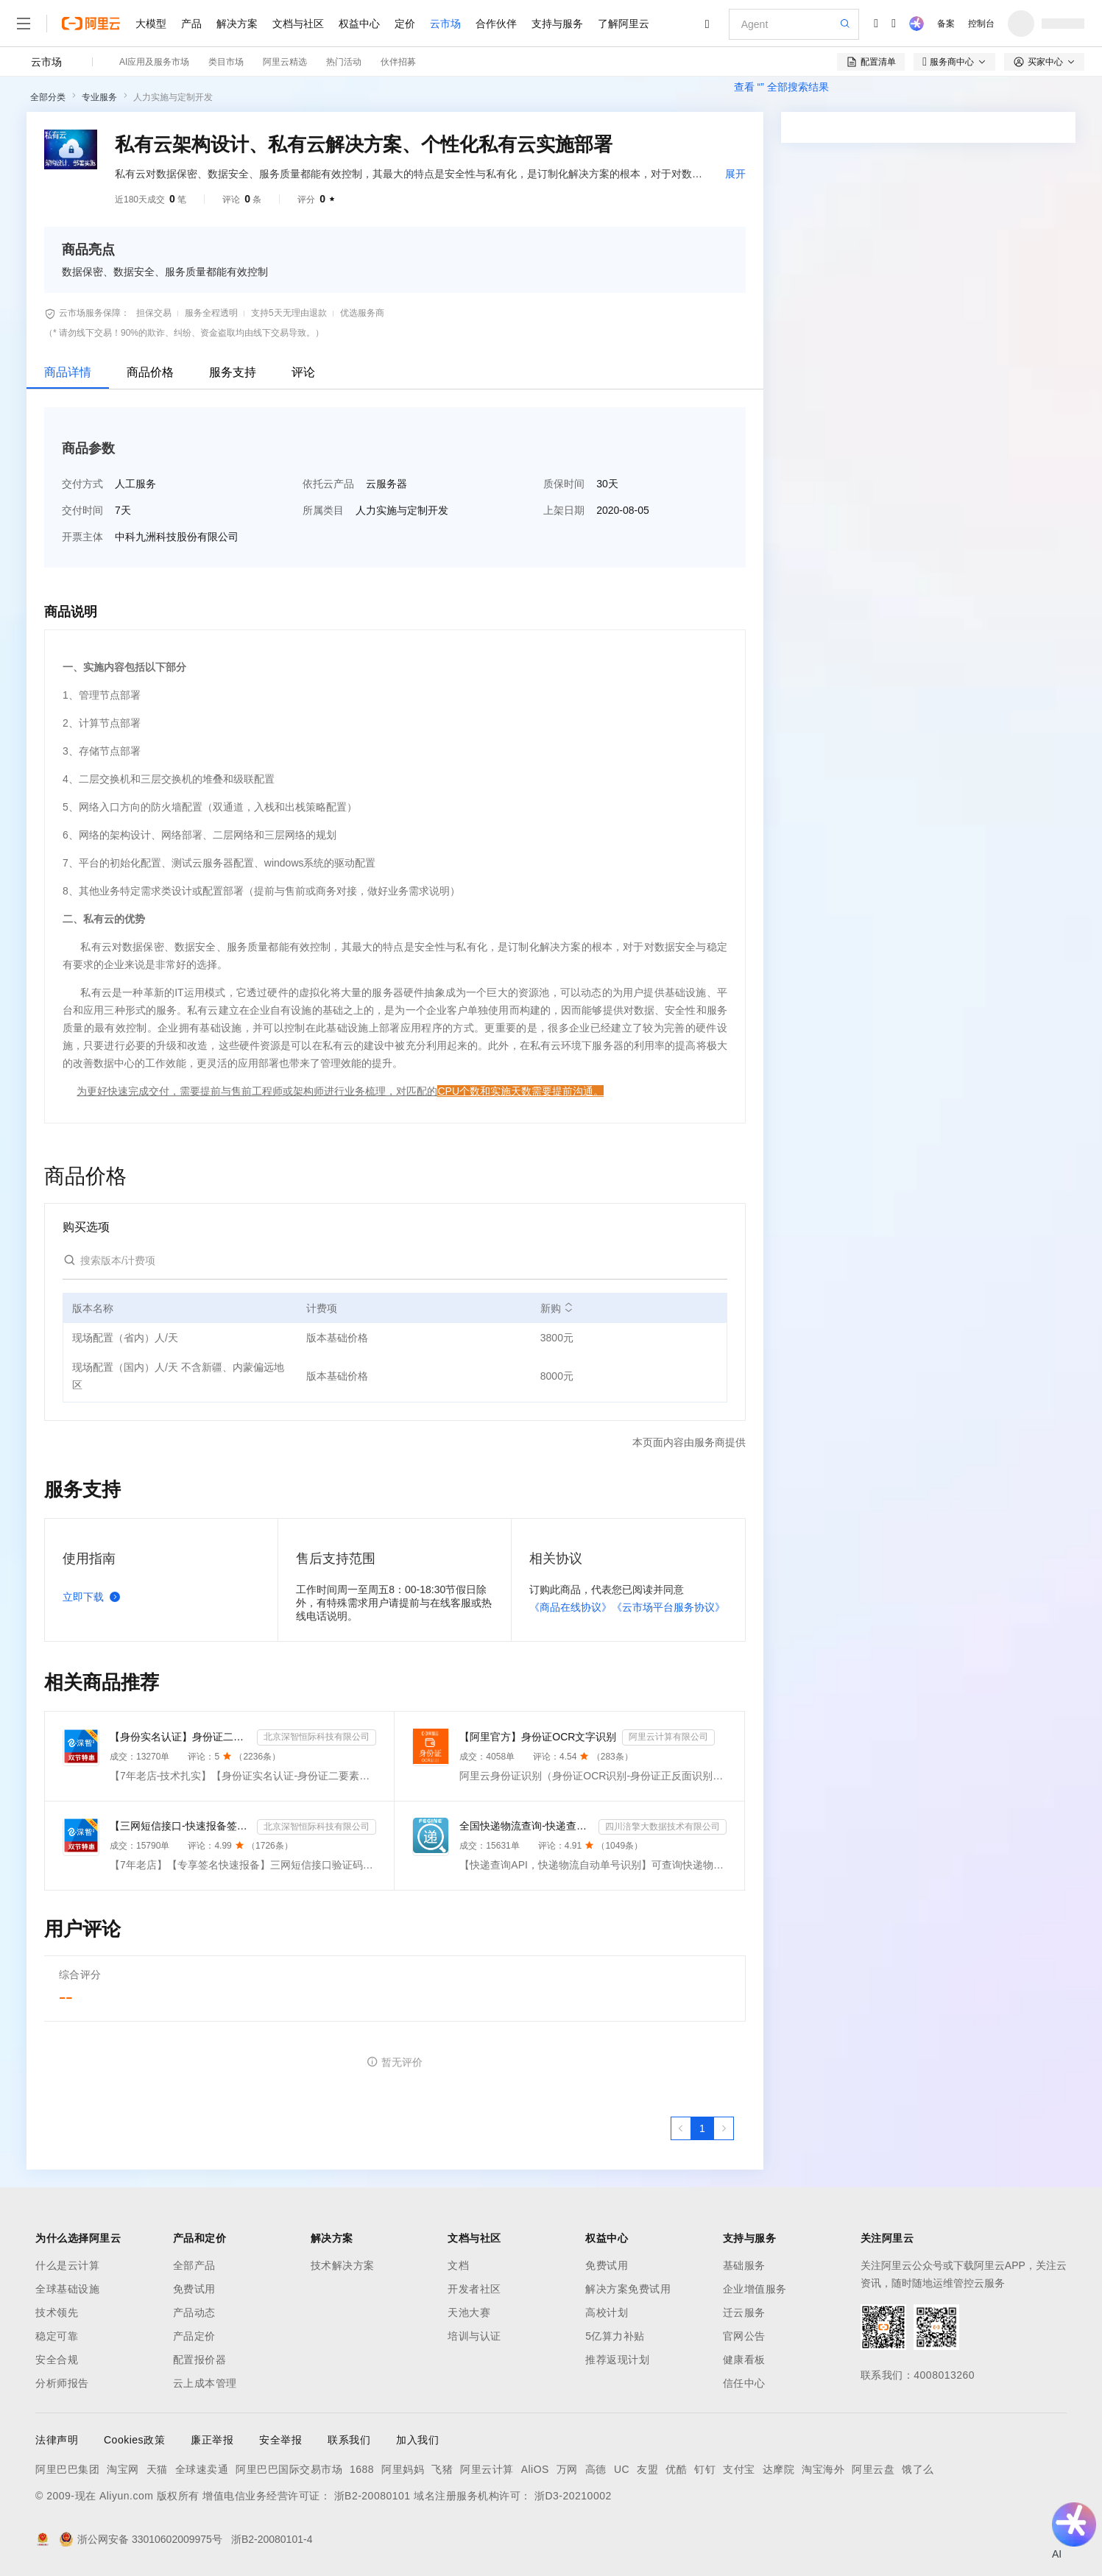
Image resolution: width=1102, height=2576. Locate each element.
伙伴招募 (398, 62)
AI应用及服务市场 (154, 62)
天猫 (157, 2469)
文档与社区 (298, 23)
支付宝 (739, 2469)
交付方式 (82, 484)
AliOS (535, 2469)
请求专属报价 (990, 425)
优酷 (676, 2469)
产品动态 (194, 2312)
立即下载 (94, 1597)
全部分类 (48, 97)
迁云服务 (744, 2312)
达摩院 (779, 2469)
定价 (405, 23)
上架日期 (563, 510)
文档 (458, 2265)
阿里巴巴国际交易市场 (289, 2469)
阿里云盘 (873, 2469)
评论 (303, 372)
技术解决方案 (343, 2265)
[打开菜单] (23, 23)
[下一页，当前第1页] (723, 2128)
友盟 (647, 2469)
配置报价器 (200, 2359)
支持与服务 (557, 23)
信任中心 (744, 2383)
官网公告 (744, 2336)
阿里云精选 (285, 62)
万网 (567, 2469)
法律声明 (56, 2440)
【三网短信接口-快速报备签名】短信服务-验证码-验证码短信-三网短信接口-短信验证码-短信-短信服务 (180, 1826)
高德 (596, 2469)
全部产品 (194, 2265)
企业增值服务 (755, 2289)
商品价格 (150, 372)
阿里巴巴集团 (67, 2469)
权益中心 (359, 23)
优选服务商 (362, 313)
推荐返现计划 (617, 2359)
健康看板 (744, 2359)
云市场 (445, 23)
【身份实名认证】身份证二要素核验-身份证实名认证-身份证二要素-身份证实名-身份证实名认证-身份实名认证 (180, 1737)
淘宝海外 (823, 2469)
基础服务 (744, 2265)
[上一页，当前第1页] (681, 2128)
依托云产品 (328, 484)
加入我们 (417, 2440)
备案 (946, 23)
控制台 (981, 23)
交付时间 (82, 510)
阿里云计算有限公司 (668, 1737)
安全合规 (56, 2359)
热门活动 (343, 62)
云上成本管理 (205, 2383)
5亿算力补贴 (615, 2336)
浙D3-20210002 (573, 2496)
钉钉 (705, 2469)
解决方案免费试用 (628, 2289)
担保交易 (154, 313)
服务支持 (232, 372)
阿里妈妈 (402, 2469)
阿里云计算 (487, 2469)
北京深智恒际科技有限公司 (317, 1737)
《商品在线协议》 (570, 1607)
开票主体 (82, 537)
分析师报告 (62, 2383)
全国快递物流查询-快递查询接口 (525, 1826)
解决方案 (237, 23)
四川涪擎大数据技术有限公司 (662, 1826)
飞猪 (442, 2469)
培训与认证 (474, 2336)
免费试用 (194, 2289)
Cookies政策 (134, 2440)
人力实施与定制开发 (173, 97)
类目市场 (226, 62)
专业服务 (99, 97)
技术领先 (56, 2312)
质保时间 (563, 484)
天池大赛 (469, 2312)
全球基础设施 (67, 2289)
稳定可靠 (56, 2336)
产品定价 (194, 2336)
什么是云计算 (67, 2265)
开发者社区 (474, 2289)
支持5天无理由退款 (289, 313)
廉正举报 (212, 2440)
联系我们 (349, 2440)
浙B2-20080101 (372, 2496)
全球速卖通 (202, 2469)
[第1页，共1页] (702, 2128)
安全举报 (280, 2440)
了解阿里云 (623, 23)
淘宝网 (123, 2469)
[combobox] (909, 354)
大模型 (150, 23)
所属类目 (323, 510)
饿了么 (918, 2469)
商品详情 (67, 372)
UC (621, 2469)
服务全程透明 (211, 313)
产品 (191, 23)
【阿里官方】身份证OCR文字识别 (537, 1737)
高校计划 (606, 2312)
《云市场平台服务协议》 (668, 1607)
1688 (362, 2469)
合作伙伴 (496, 23)
